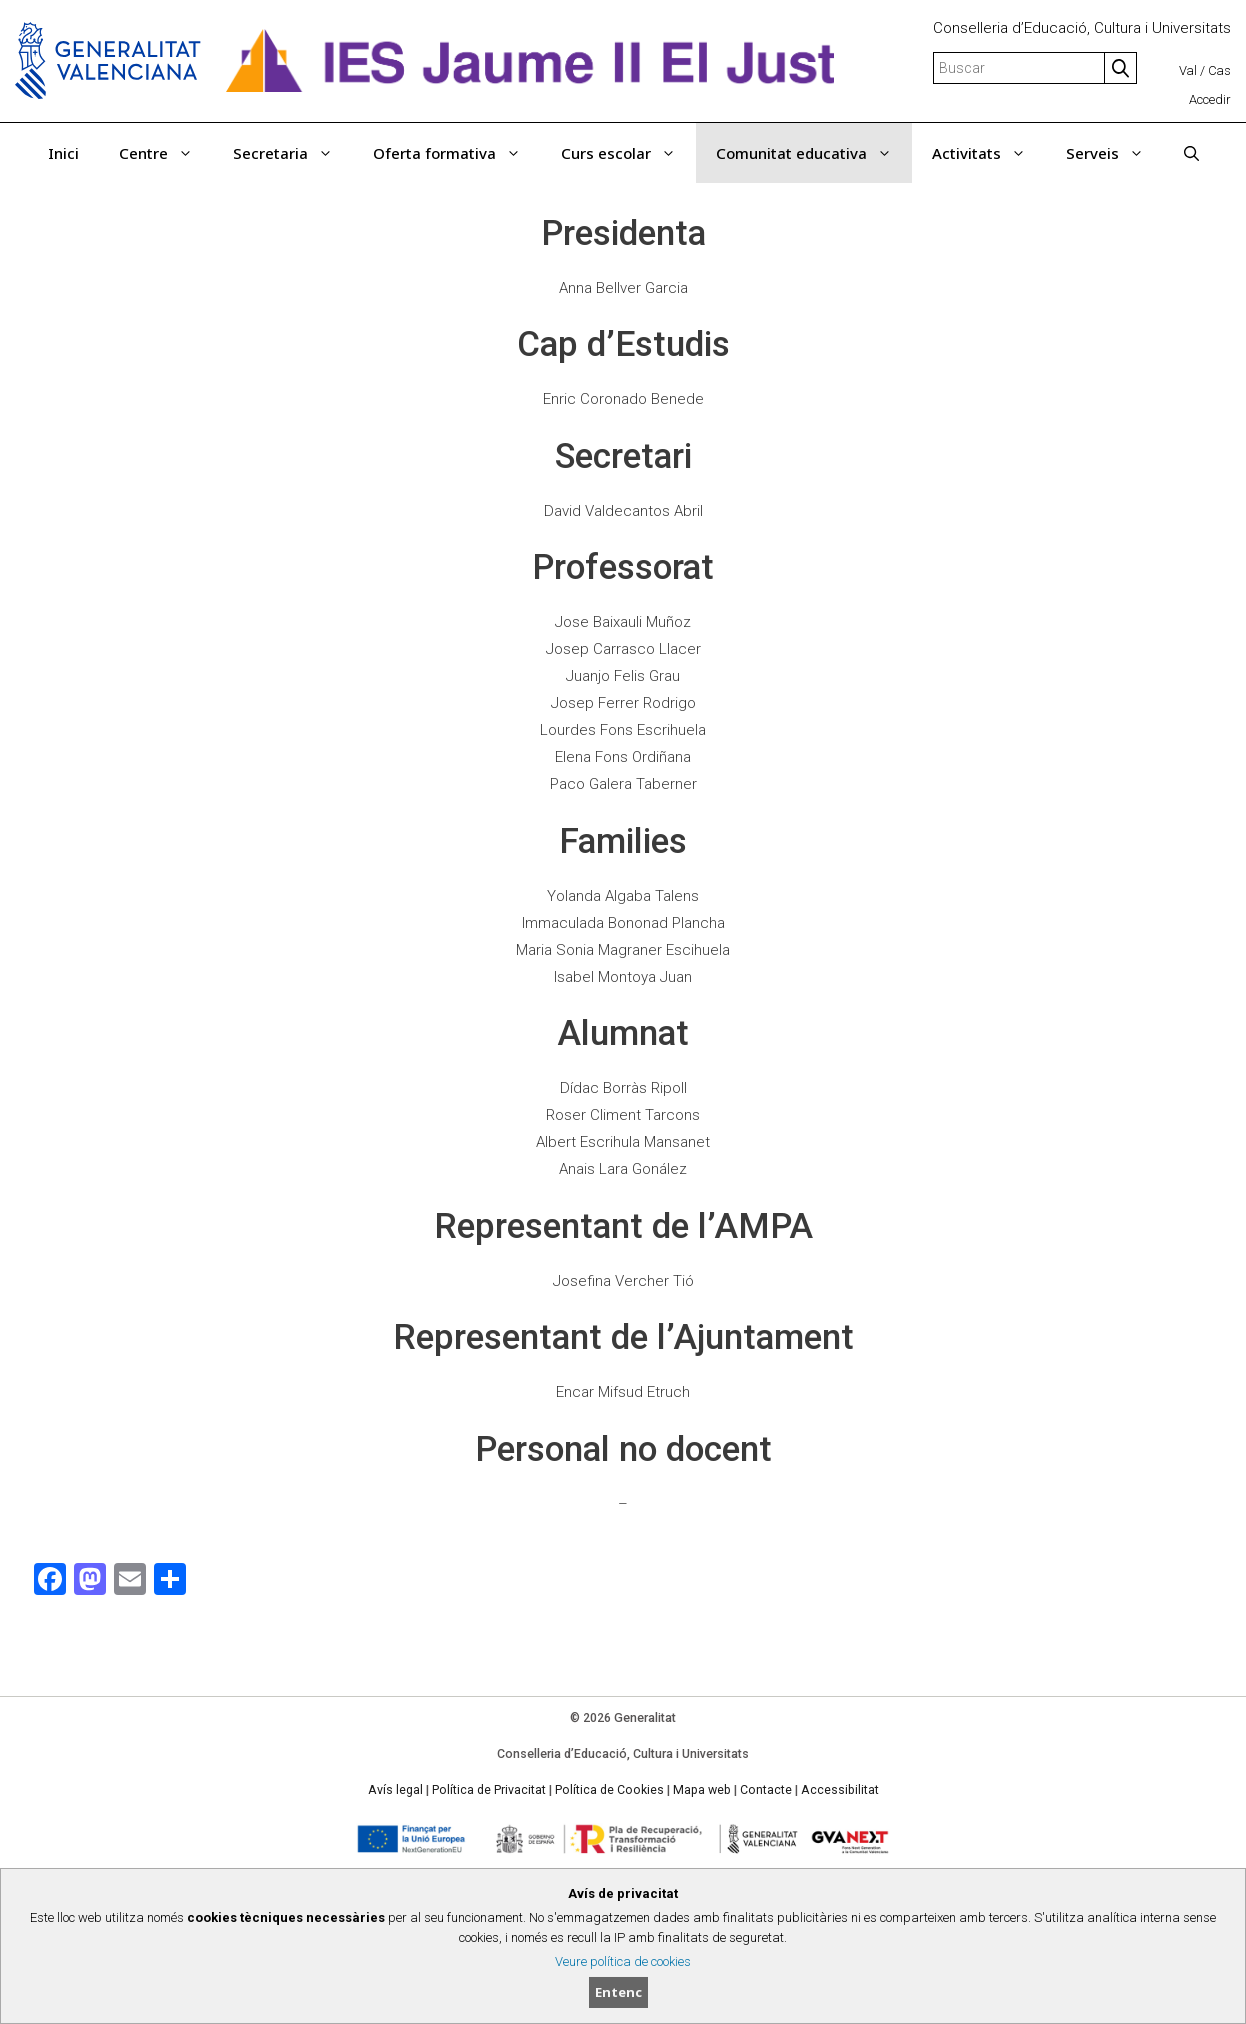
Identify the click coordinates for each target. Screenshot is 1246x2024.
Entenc (618, 1992)
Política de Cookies (609, 1790)
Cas (1219, 70)
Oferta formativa (457, 153)
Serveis (1115, 153)
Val (1188, 70)
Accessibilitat (840, 1790)
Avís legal (395, 1790)
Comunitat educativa (814, 153)
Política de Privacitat (489, 1790)
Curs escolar (628, 153)
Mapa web (702, 1790)
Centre (166, 153)
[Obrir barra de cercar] (1191, 153)
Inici (63, 153)
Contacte (766, 1790)
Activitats (989, 153)
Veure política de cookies (623, 1961)
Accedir (1210, 99)
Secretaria (293, 153)
